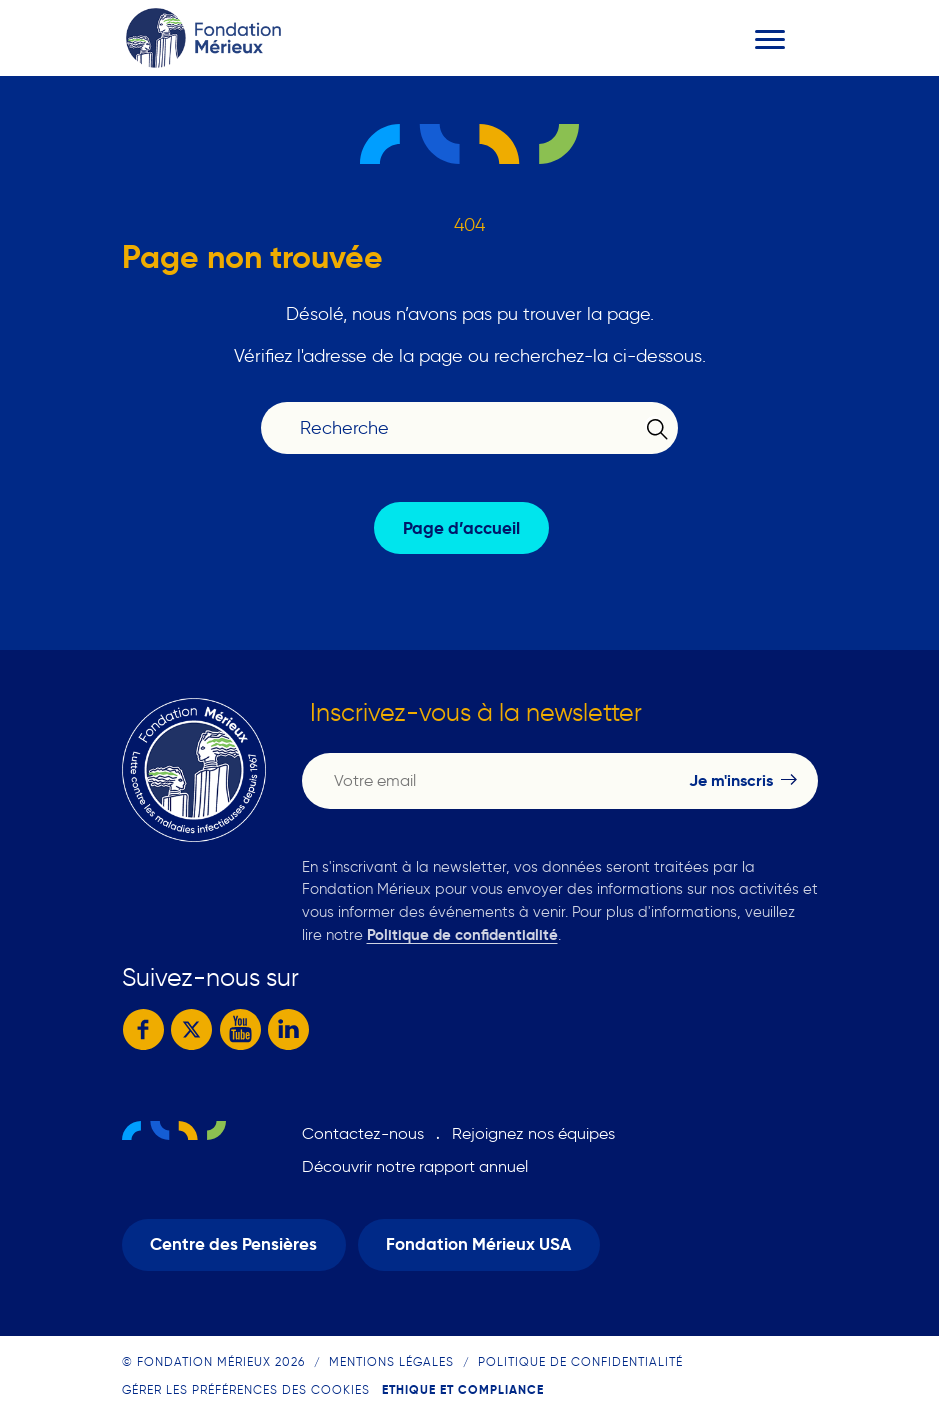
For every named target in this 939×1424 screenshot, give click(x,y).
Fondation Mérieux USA (478, 1244)
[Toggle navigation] (770, 39)
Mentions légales (391, 1361)
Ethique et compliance (463, 1389)
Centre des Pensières (233, 1244)
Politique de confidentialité (462, 934)
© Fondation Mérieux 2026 (213, 1361)
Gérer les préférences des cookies (246, 1389)
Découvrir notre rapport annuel (415, 1166)
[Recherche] (456, 428)
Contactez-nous (363, 1133)
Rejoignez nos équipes (533, 1133)
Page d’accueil (461, 528)
